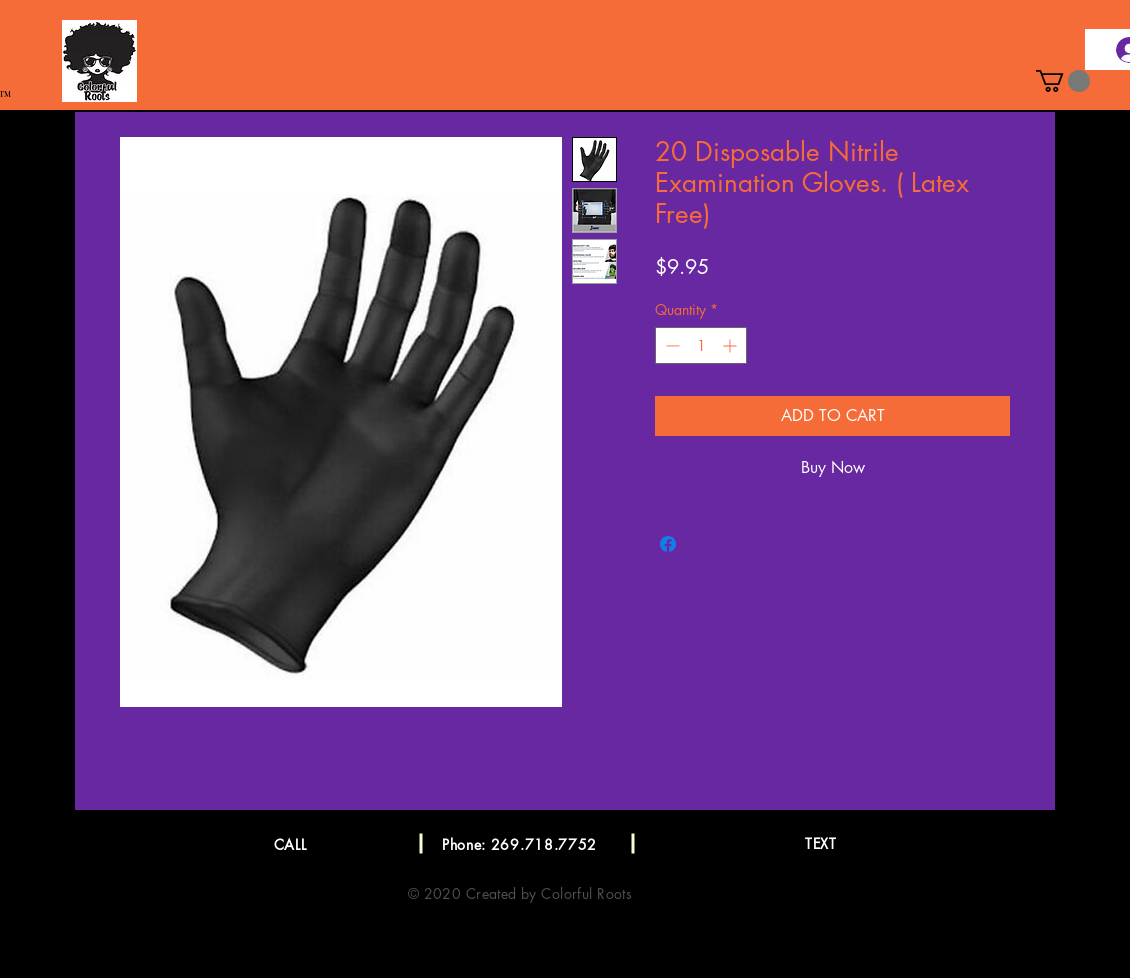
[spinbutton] (701, 345)
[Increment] (731, 345)
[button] (1063, 81)
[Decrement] (670, 345)
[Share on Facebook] (668, 544)
